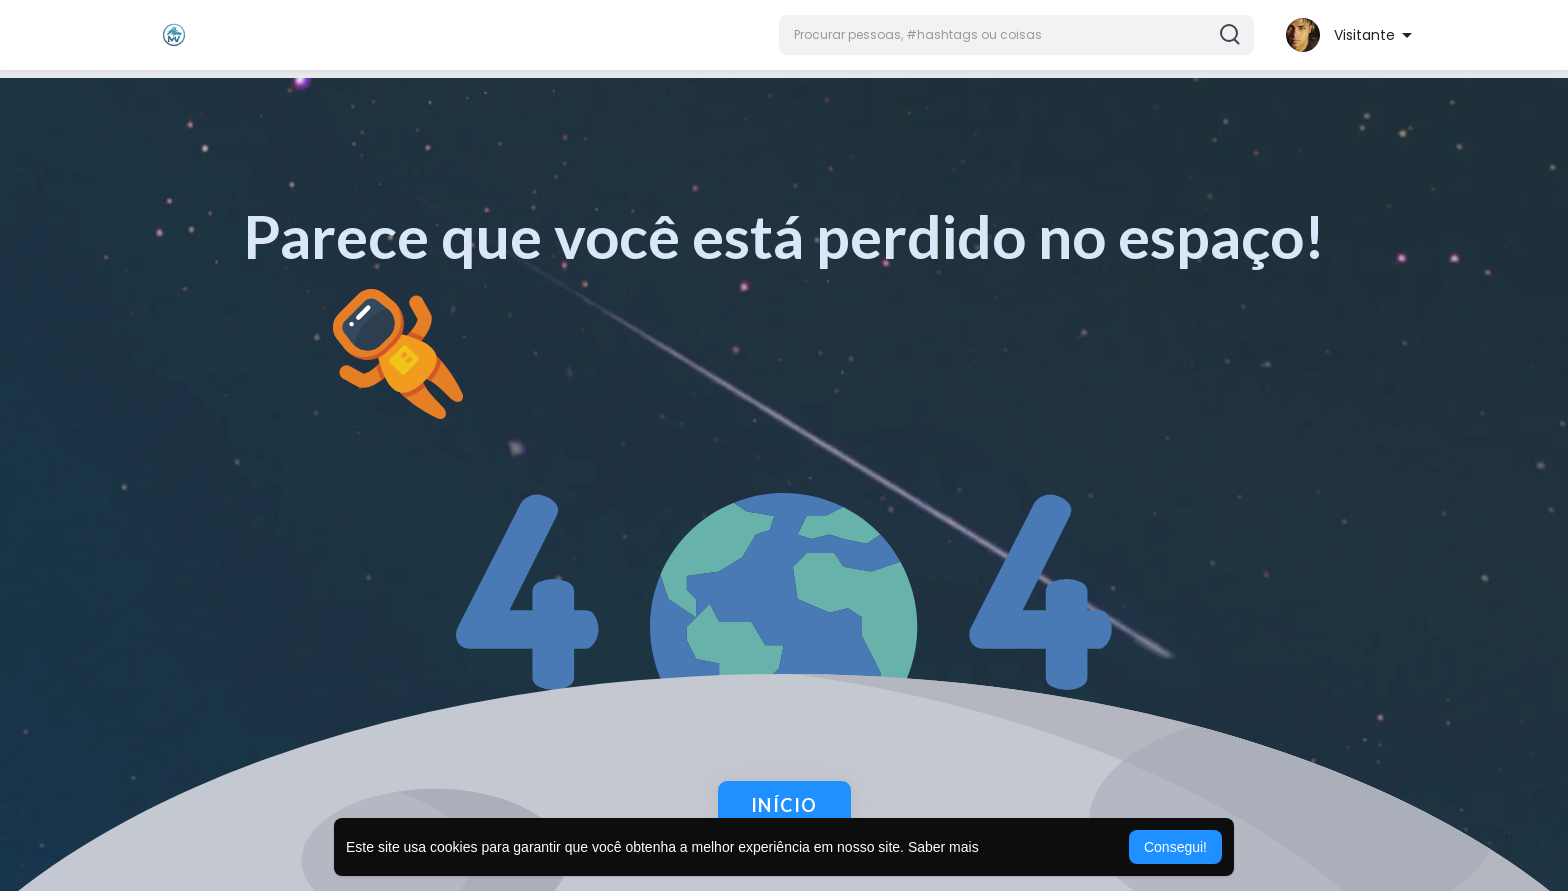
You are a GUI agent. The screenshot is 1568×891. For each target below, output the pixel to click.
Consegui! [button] (1175, 847)
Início (784, 805)
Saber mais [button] (943, 847)
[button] (1016, 35)
